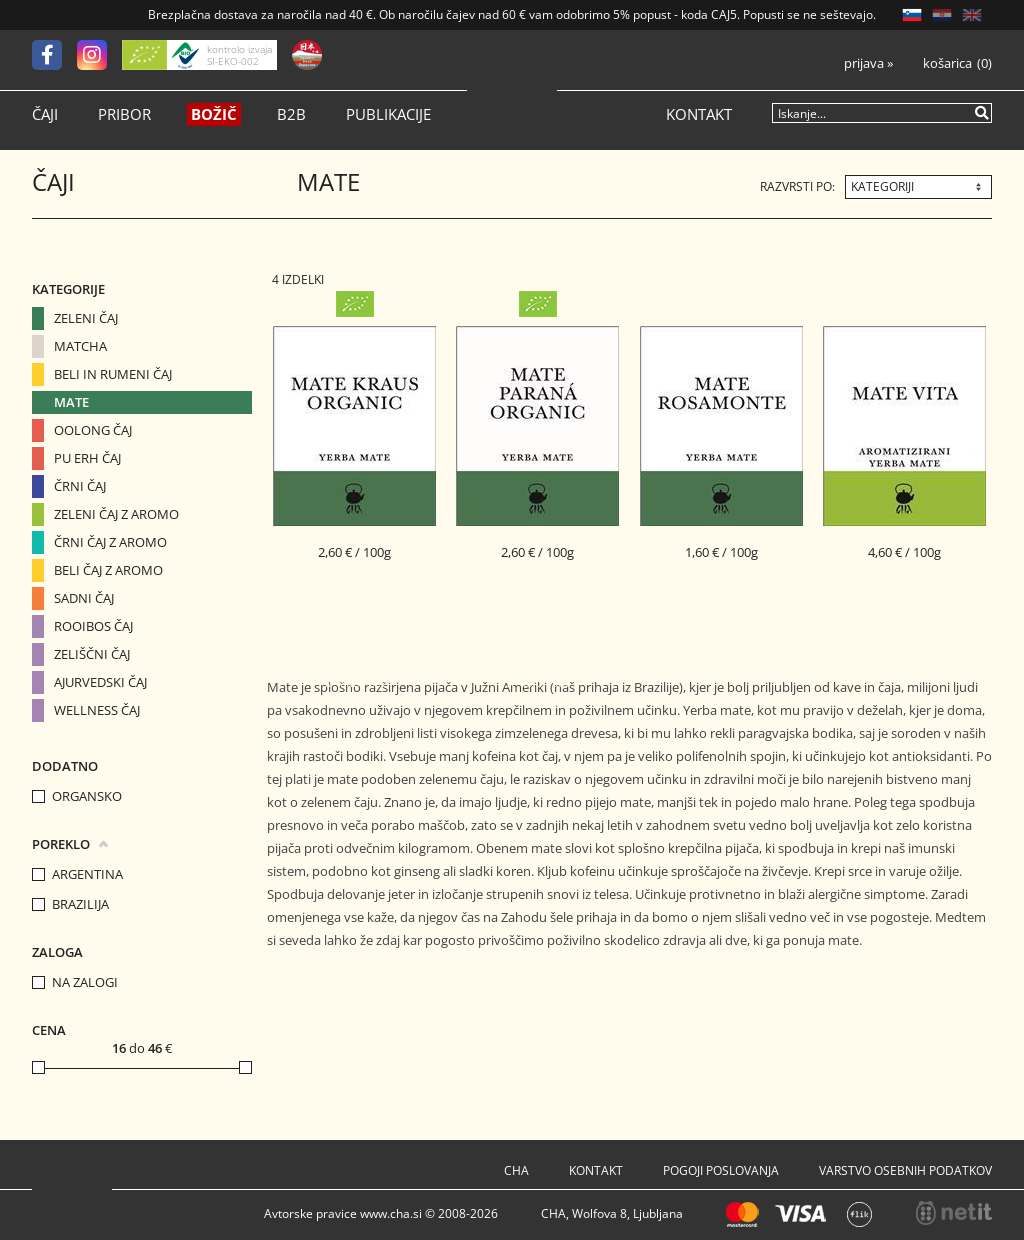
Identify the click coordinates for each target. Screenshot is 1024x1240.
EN (972, 15)
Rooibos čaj (93, 626)
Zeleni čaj (86, 318)
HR (942, 15)
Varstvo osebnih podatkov (905, 1170)
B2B (291, 114)
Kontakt (699, 114)
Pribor (124, 114)
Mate (71, 402)
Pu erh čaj (87, 458)
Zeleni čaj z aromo (116, 514)
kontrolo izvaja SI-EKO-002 (239, 55)
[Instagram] (99, 55)
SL (912, 15)
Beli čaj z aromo (108, 570)
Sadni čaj (84, 598)
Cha (516, 1170)
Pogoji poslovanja (721, 1170)
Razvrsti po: (797, 186)
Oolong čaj (93, 430)
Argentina (87, 874)
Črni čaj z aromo (110, 542)
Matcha (80, 346)
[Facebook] (54, 55)
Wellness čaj (97, 710)
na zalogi (85, 982)
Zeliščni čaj (92, 654)
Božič (214, 114)
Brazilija (80, 904)
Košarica (947, 63)
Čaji (45, 114)
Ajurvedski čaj (100, 682)
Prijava (868, 63)
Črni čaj (80, 486)
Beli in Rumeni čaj (113, 374)
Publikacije (388, 114)
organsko (87, 796)
